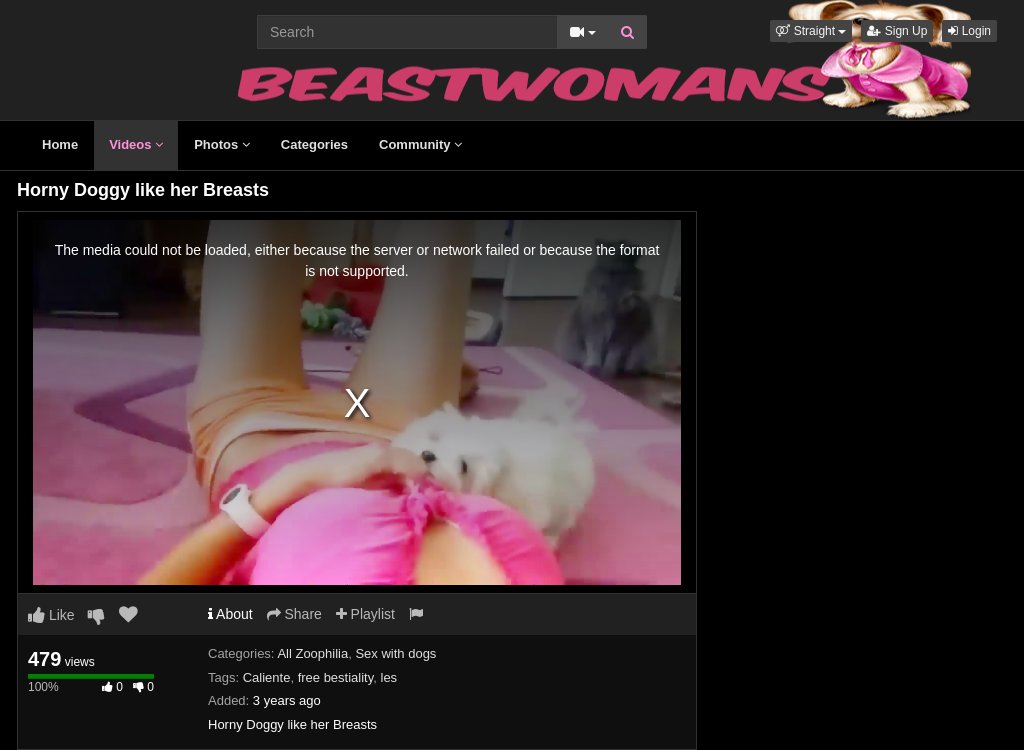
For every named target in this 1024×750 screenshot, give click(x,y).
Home (60, 144)
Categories (314, 144)
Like (51, 615)
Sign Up (897, 31)
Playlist (365, 614)
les (389, 677)
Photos (222, 144)
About (230, 614)
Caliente (267, 677)
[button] (811, 31)
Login (969, 31)
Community (420, 144)
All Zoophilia (312, 653)
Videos (136, 144)
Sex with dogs (395, 653)
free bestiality (336, 677)
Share (294, 614)
